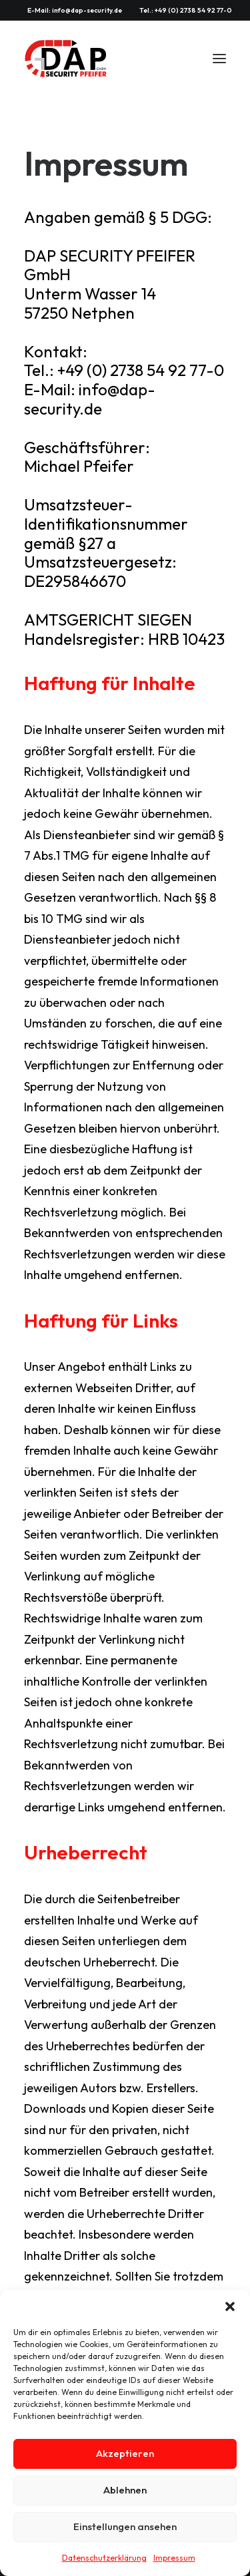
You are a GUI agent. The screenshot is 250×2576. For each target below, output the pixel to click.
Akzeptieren (125, 2453)
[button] (230, 2306)
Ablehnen (125, 2490)
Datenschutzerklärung (104, 2558)
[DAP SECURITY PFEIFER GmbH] (66, 59)
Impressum (174, 2558)
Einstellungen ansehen (125, 2526)
